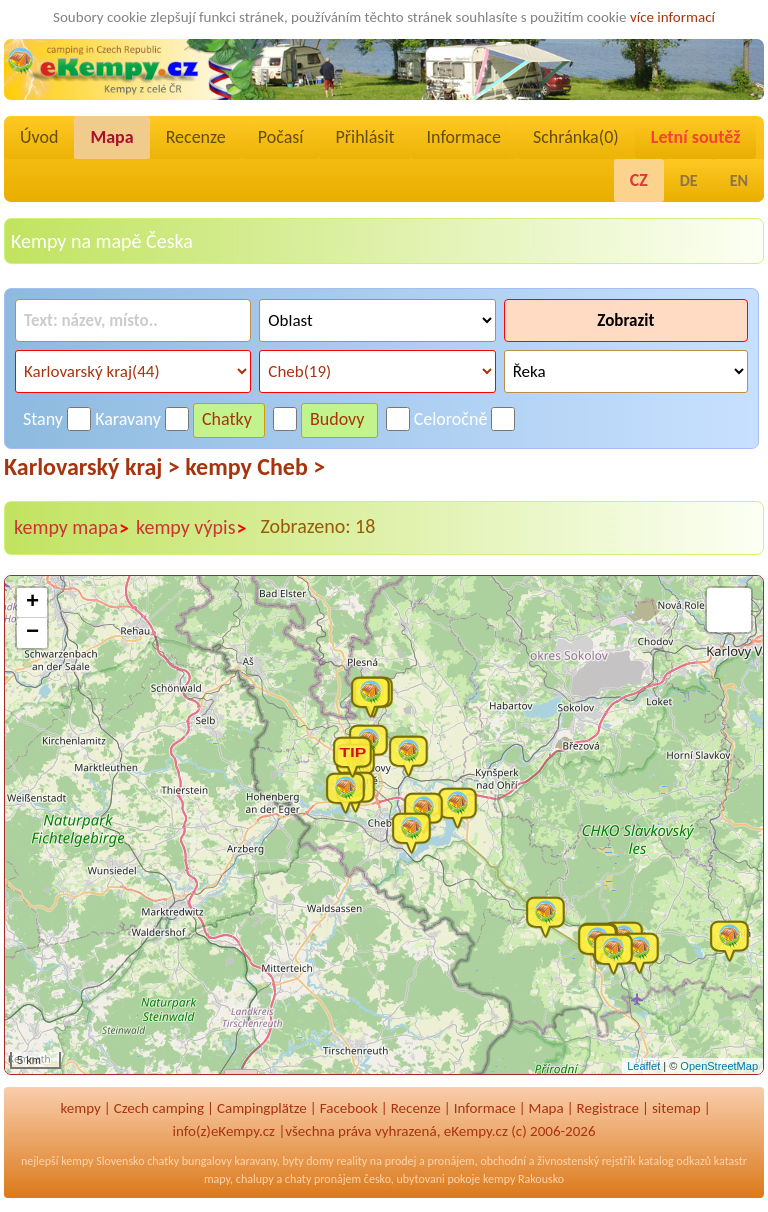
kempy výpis (191, 528)
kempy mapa (72, 528)
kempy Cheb (255, 466)
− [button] (32, 633)
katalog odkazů (674, 1161)
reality (351, 1161)
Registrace (608, 1108)
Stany (43, 419)
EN (739, 180)
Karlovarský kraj (92, 466)
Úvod (39, 137)
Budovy (337, 419)
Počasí (281, 137)
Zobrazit (625, 320)
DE (689, 180)
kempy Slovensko (102, 1161)
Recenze (196, 137)
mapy (217, 1179)
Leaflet (643, 1066)
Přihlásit (364, 137)
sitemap (676, 1108)
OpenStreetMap (719, 1066)
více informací (672, 17)
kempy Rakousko (523, 1179)
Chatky (227, 419)
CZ (639, 180)
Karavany (128, 419)
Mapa (111, 137)
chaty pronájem (323, 1179)
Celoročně (451, 419)
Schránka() (576, 137)
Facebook (349, 1108)
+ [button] (32, 603)
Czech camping (159, 1108)
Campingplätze (262, 1108)
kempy (80, 1108)
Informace (464, 137)
